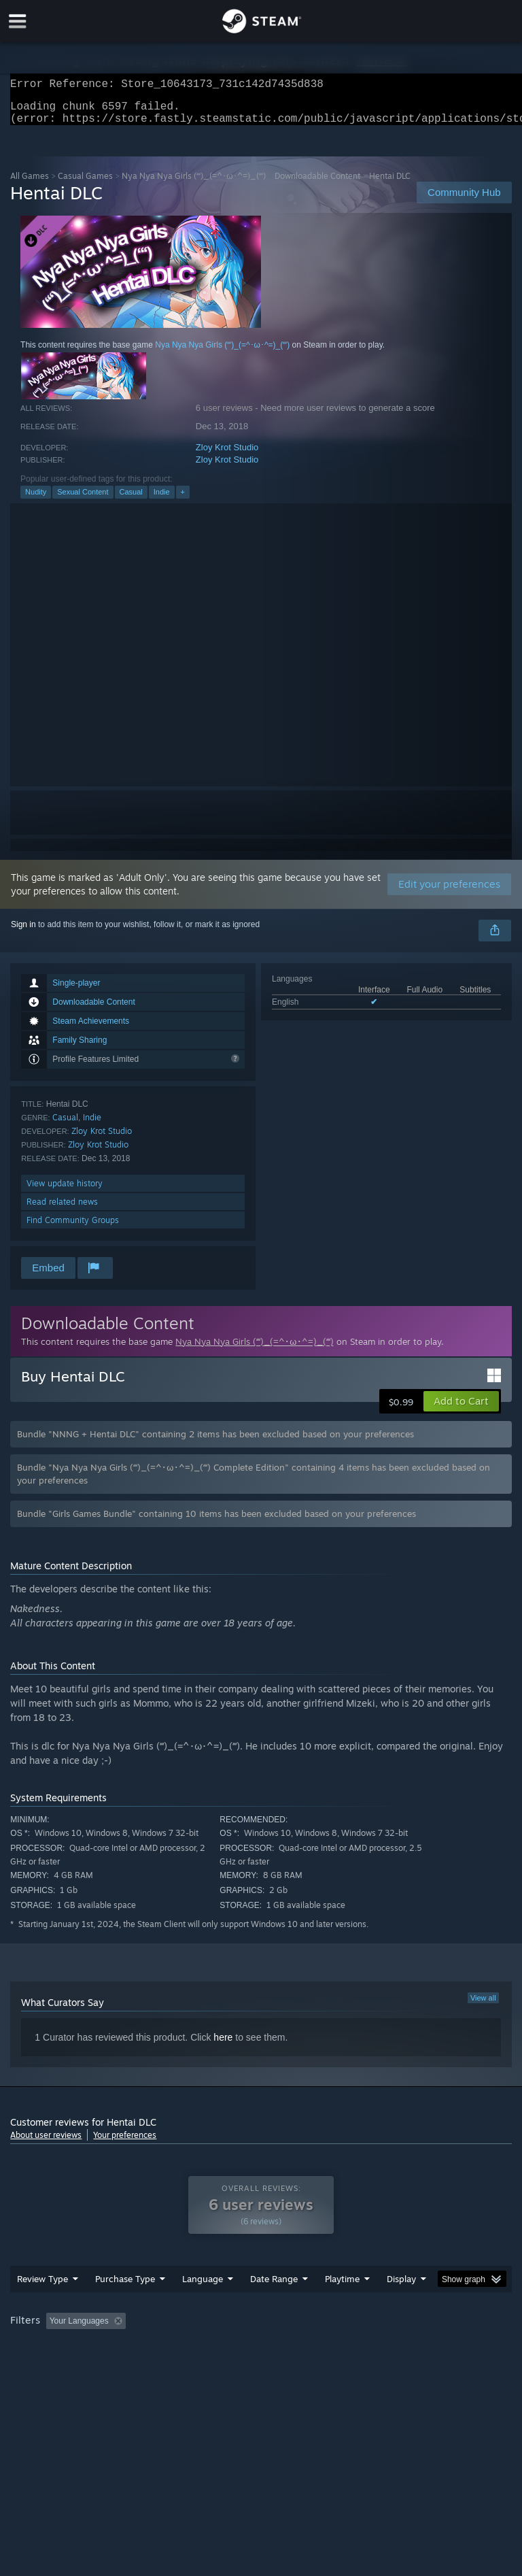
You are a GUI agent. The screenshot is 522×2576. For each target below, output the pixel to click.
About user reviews (46, 2143)
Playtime (342, 2306)
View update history (65, 1191)
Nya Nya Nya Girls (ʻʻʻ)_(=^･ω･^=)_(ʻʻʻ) (193, 184)
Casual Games (85, 184)
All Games (29, 184)
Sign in (23, 932)
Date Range (274, 2306)
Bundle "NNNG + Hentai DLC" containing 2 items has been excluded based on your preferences (215, 1442)
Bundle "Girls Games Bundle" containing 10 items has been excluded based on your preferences (216, 1521)
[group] (260, 2357)
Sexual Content (82, 500)
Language (202, 2306)
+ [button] (183, 500)
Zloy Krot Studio (227, 455)
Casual (131, 500)
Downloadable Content (317, 184)
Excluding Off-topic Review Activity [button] (216, 2348)
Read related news (62, 1210)
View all (483, 2006)
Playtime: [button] (321, 2348)
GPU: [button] (163, 2366)
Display (401, 2306)
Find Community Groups (73, 1228)
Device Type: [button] (222, 2366)
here (222, 2045)
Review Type (42, 2306)
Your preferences (124, 2143)
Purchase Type (125, 2306)
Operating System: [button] (47, 2366)
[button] (461, 1409)
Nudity (35, 500)
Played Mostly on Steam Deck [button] (418, 2348)
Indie (162, 500)
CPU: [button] (117, 2366)
